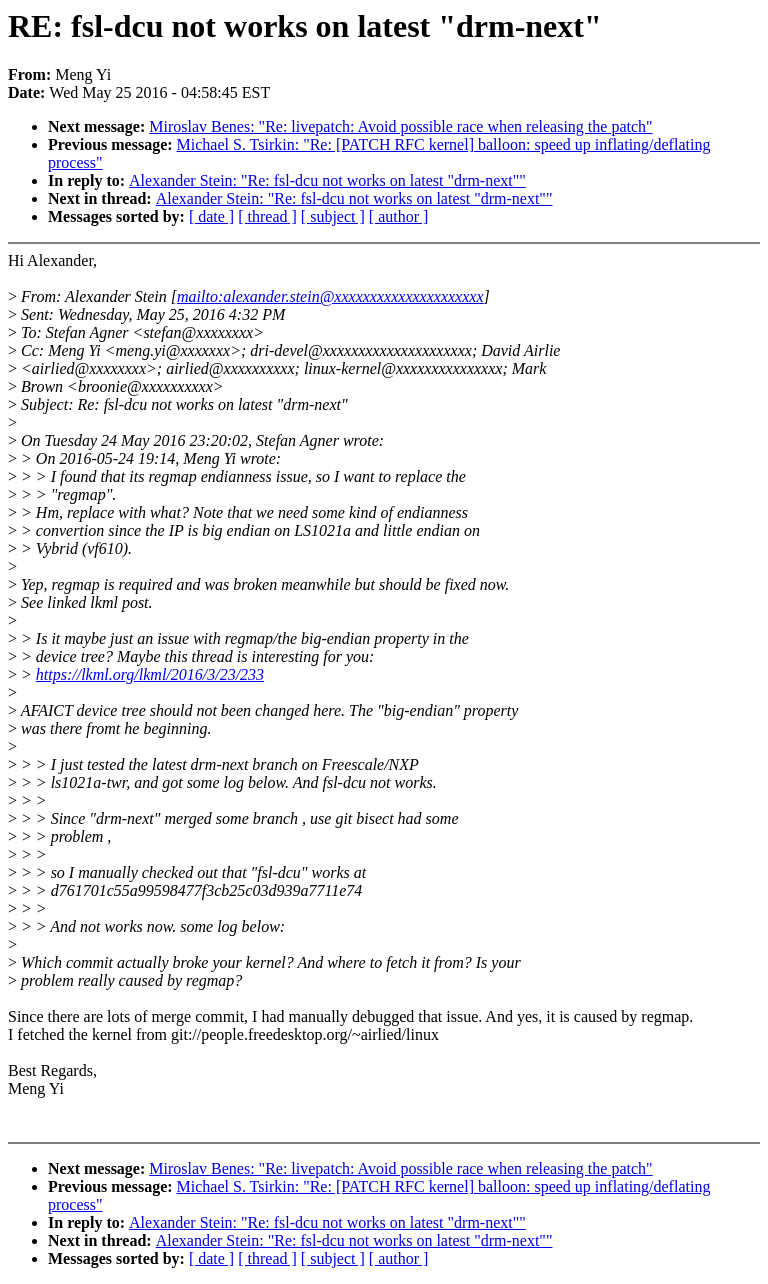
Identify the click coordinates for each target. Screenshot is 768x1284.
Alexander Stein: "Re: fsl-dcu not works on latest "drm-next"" (327, 180)
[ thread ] (267, 216)
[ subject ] (333, 216)
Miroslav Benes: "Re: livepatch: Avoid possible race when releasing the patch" (400, 126)
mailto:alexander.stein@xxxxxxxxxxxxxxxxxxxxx (330, 296)
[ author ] (399, 216)
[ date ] (211, 216)
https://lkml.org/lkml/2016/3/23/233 (150, 674)
